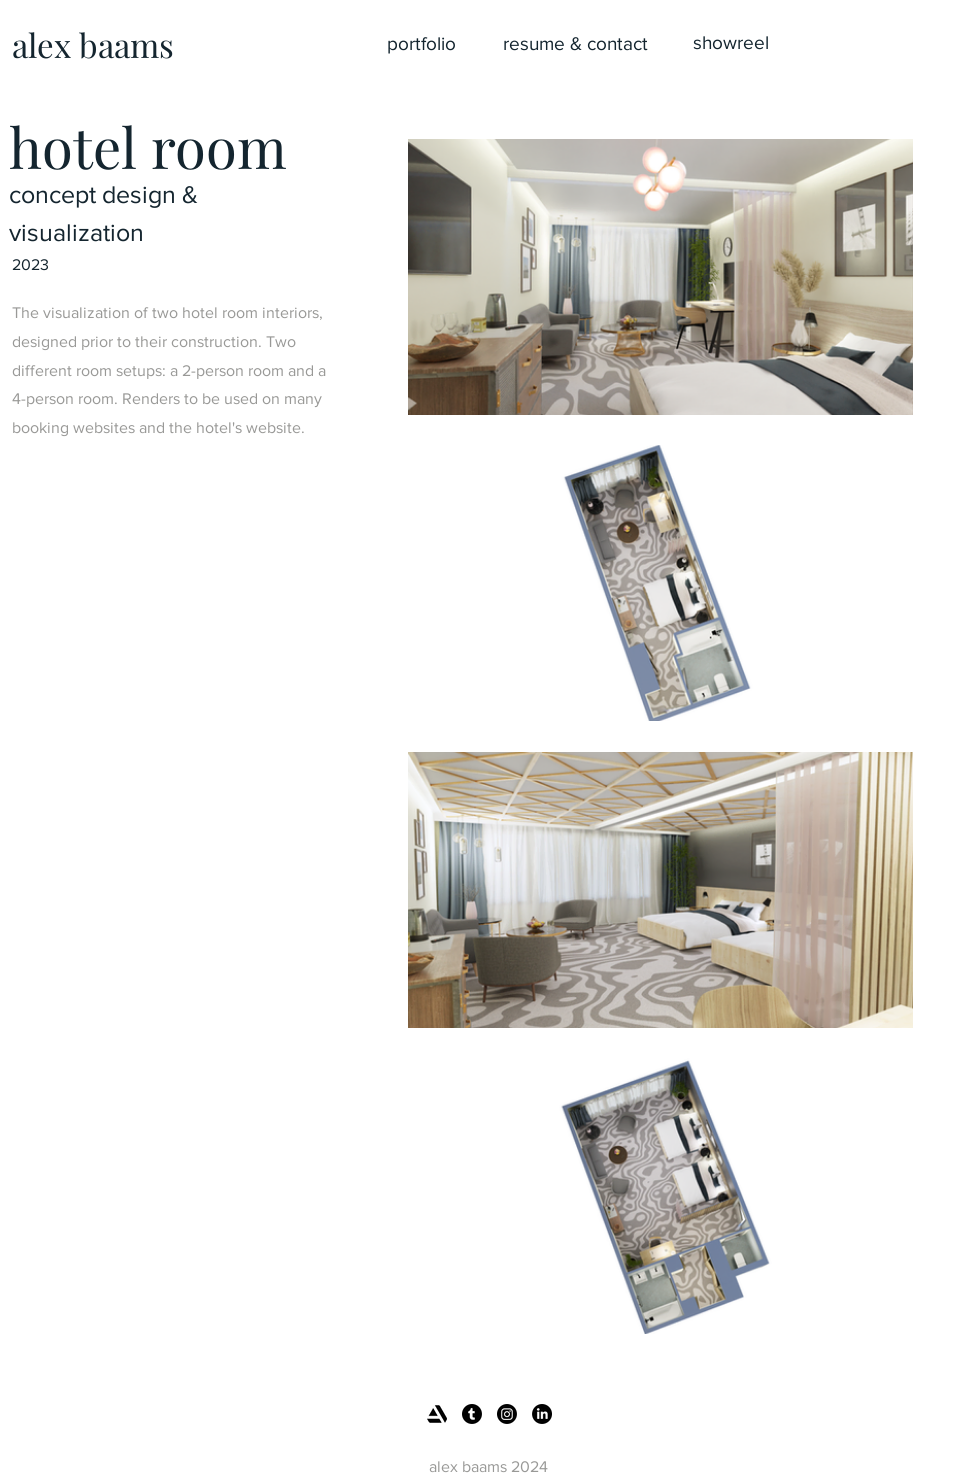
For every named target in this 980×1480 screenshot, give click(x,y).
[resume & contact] (575, 44)
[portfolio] (421, 44)
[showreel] (731, 43)
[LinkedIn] (542, 1414)
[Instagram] (507, 1414)
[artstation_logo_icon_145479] (437, 1414)
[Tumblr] (472, 1414)
